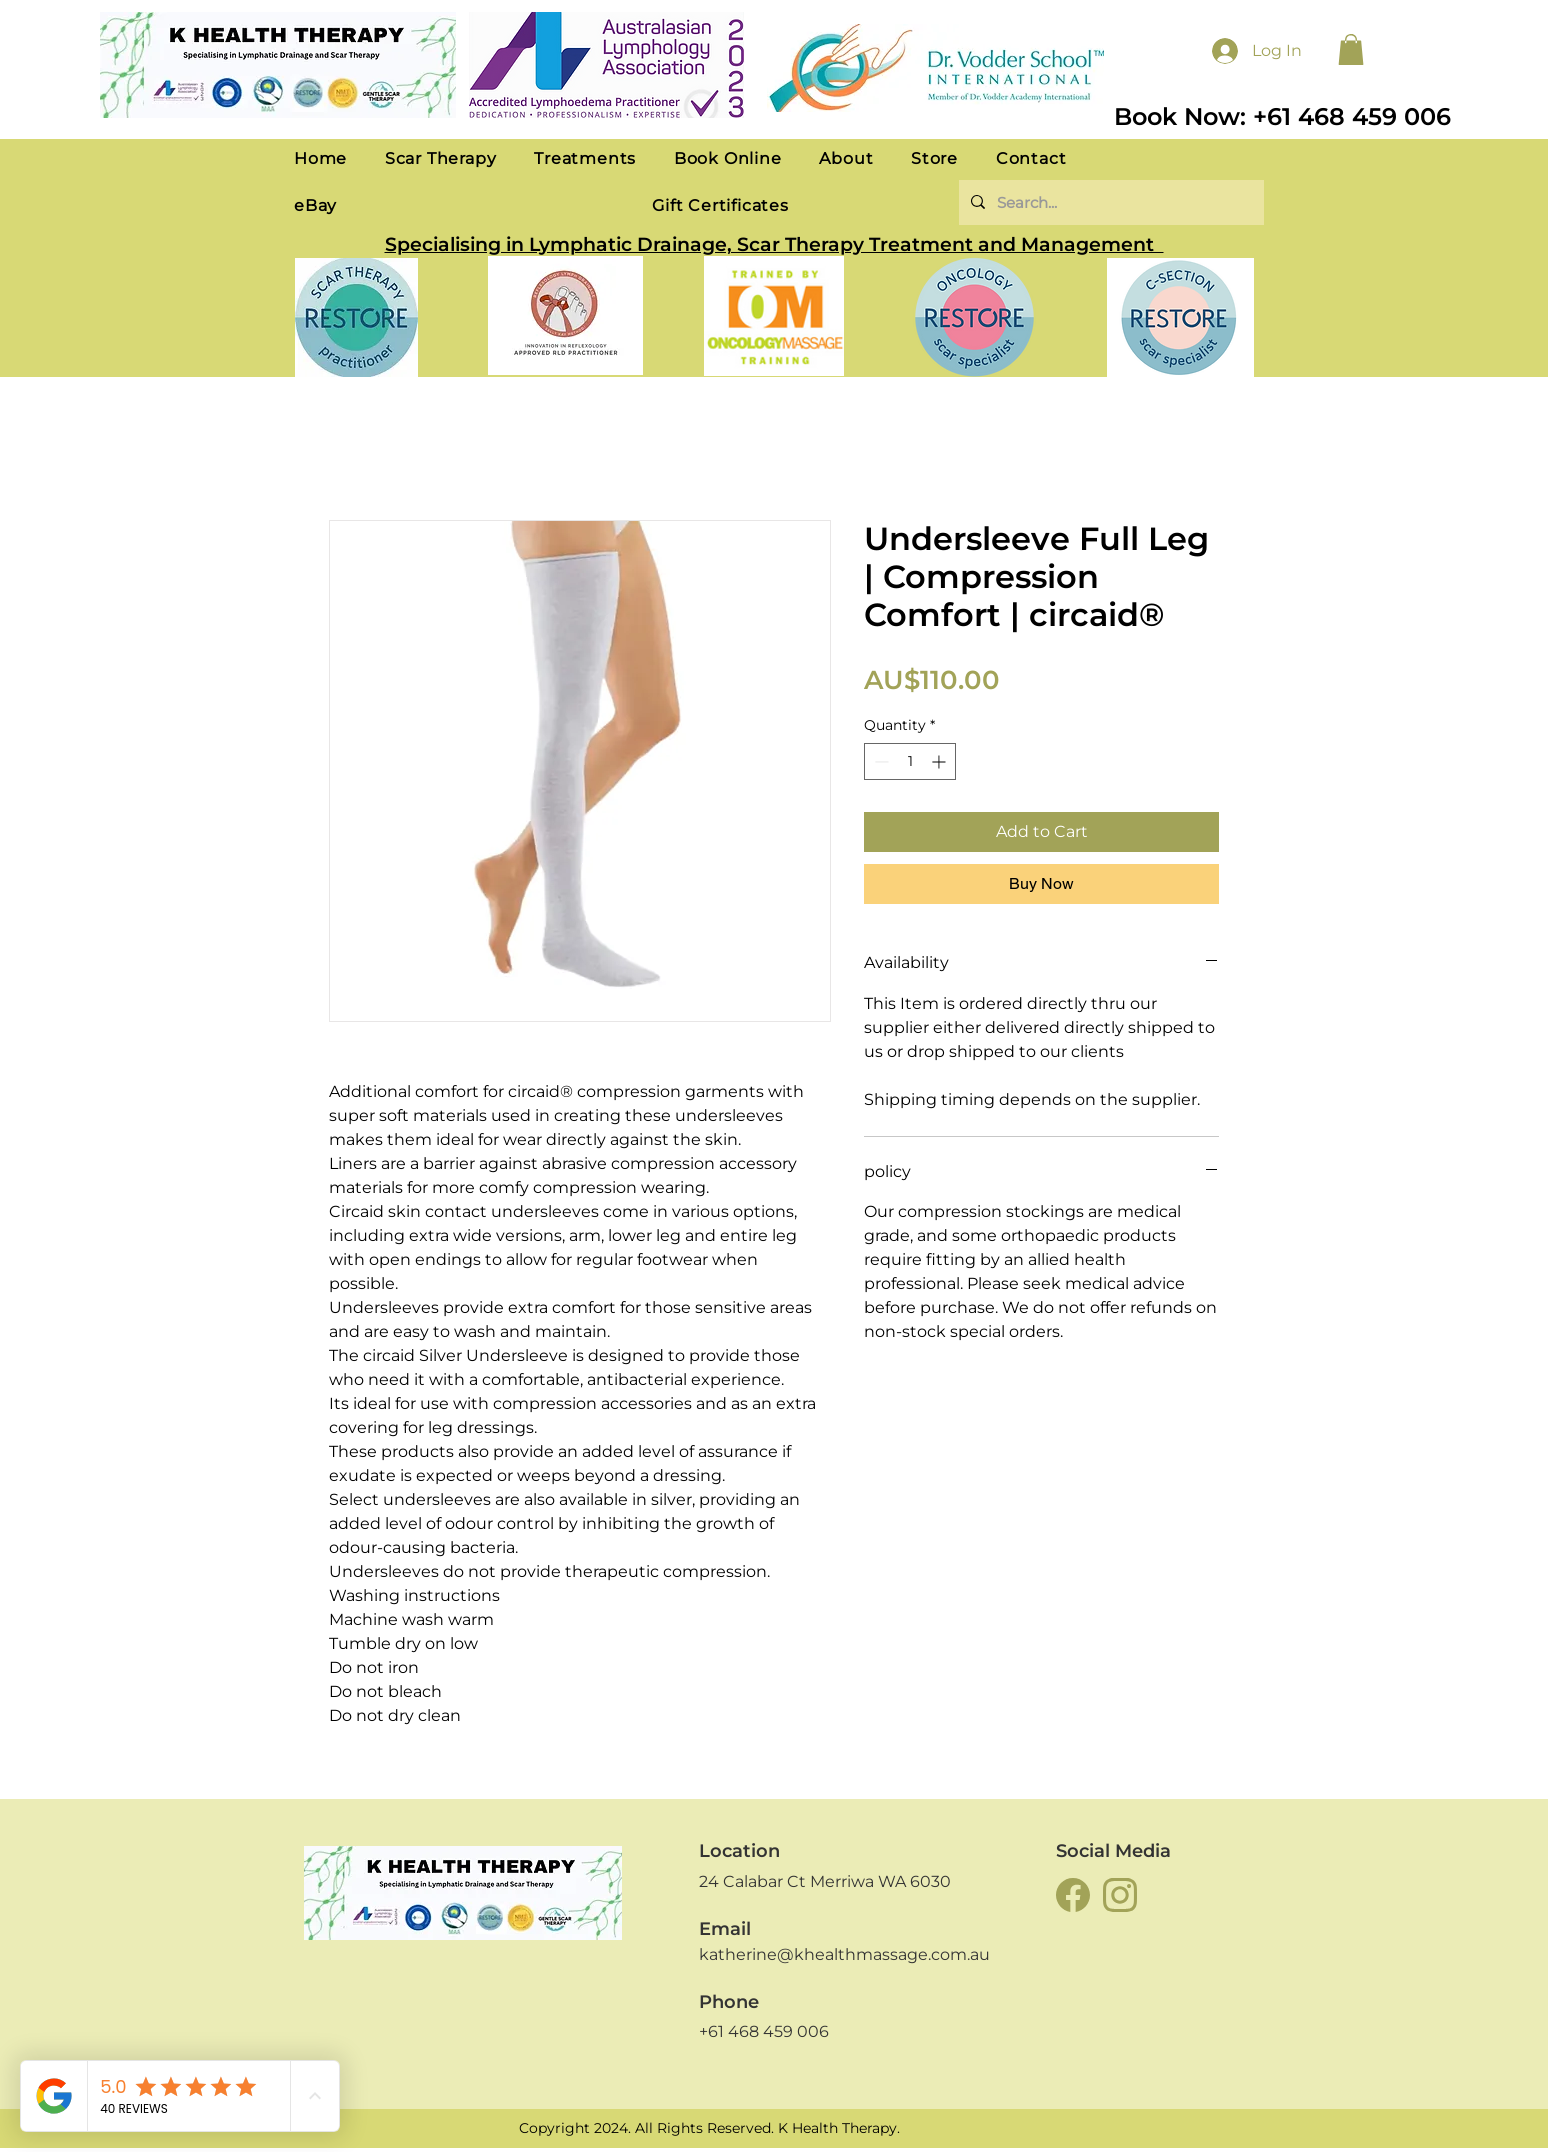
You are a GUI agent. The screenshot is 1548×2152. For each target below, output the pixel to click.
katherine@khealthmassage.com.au (844, 1954)
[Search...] (1109, 202)
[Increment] (940, 761)
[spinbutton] (910, 761)
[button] (1351, 49)
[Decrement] (879, 761)
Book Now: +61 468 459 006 (1282, 116)
